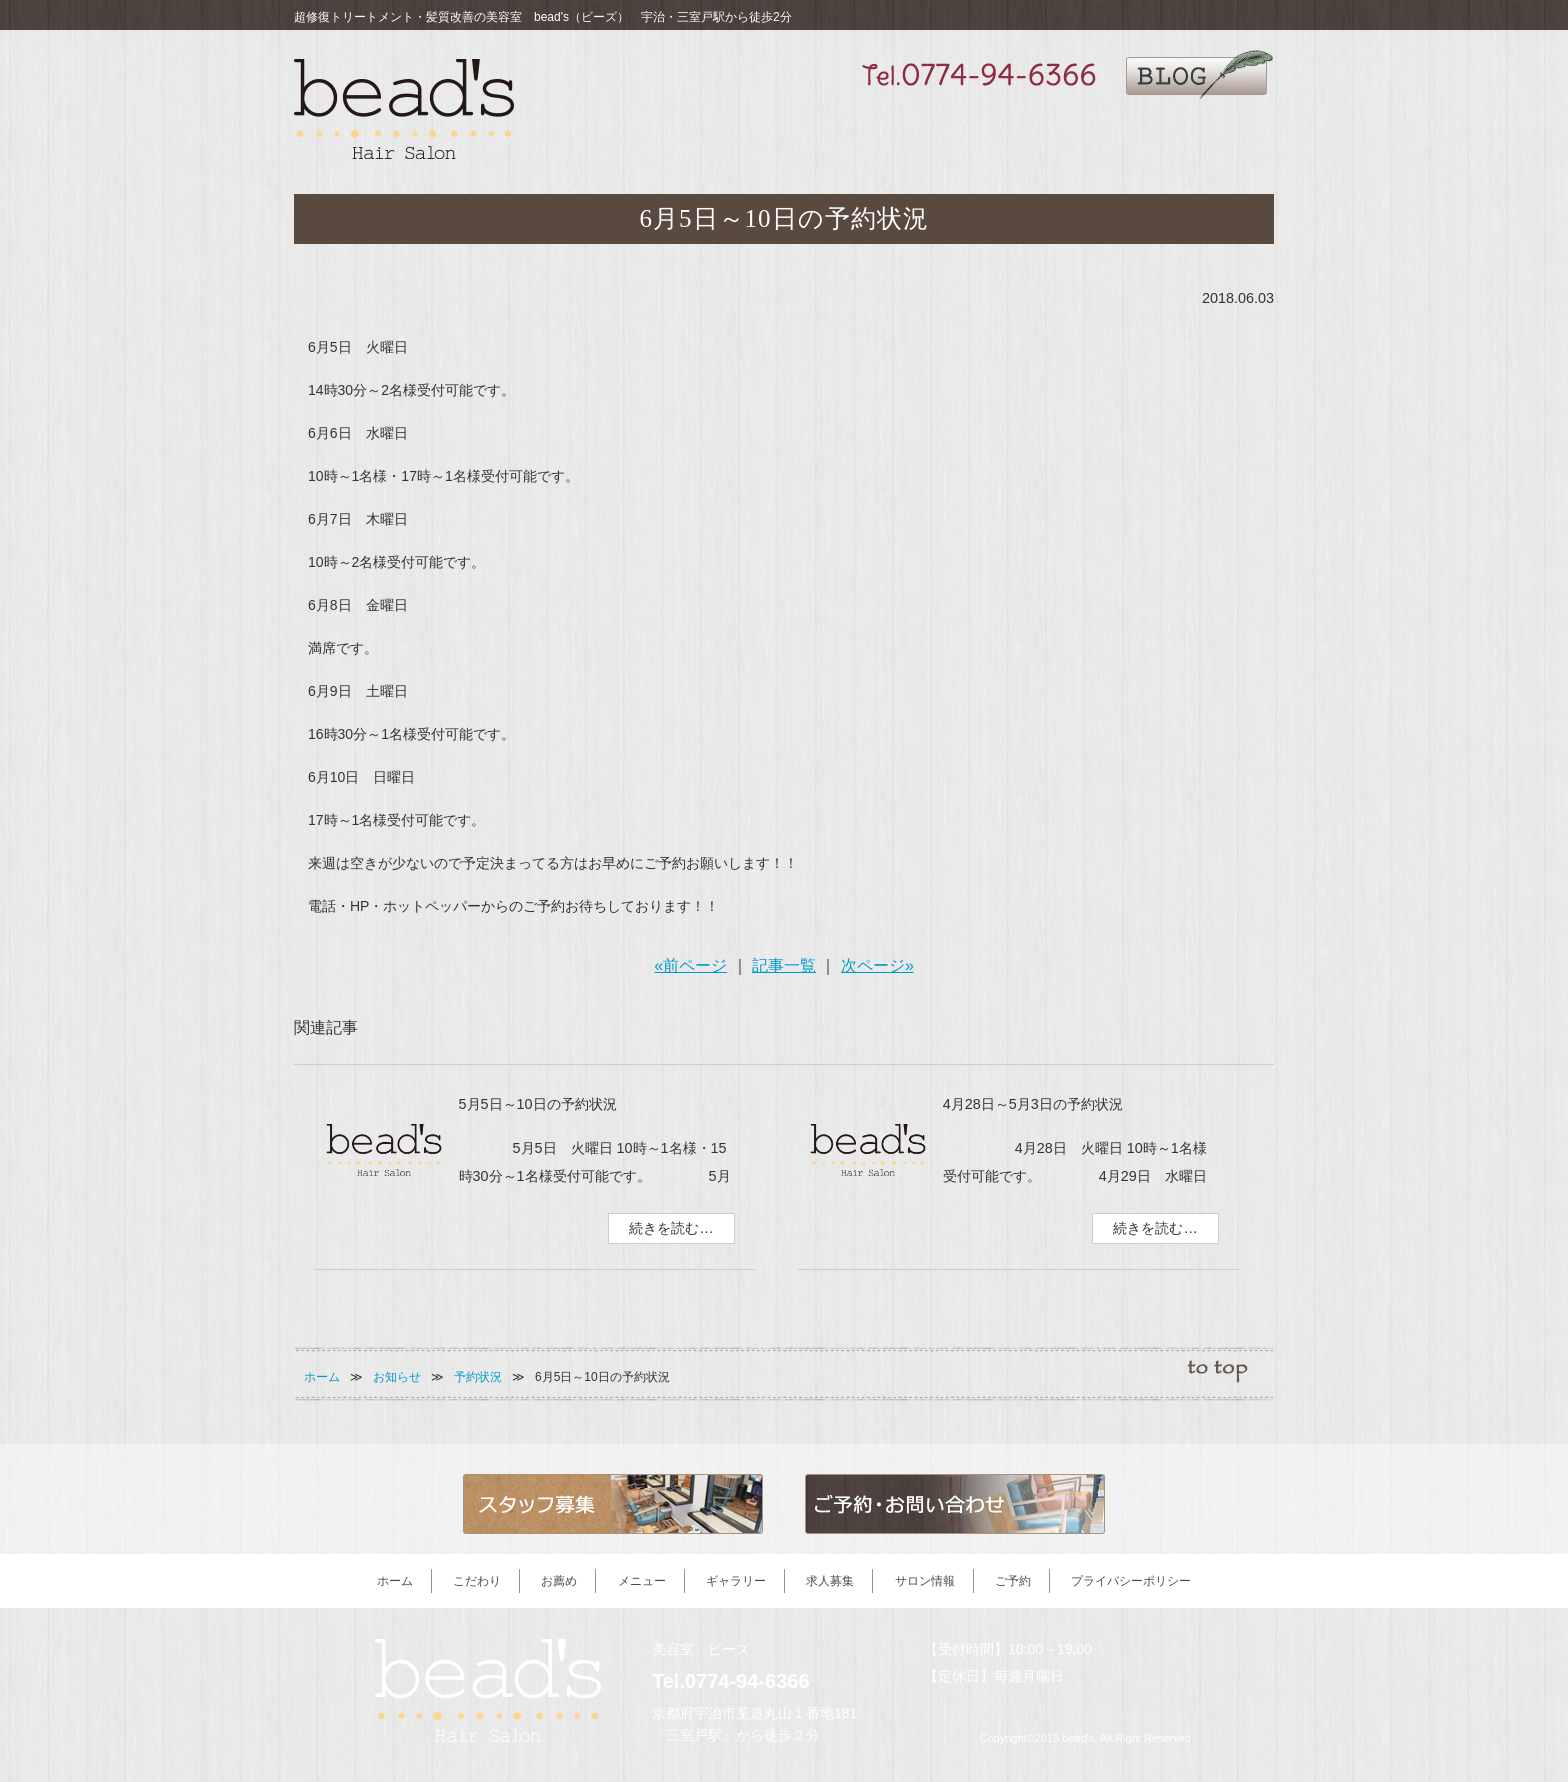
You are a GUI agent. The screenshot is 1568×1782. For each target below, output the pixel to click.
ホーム (322, 1377)
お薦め (790, 131)
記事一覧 (784, 965)
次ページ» (877, 965)
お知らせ (397, 1377)
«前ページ (690, 965)
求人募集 (1054, 131)
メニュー (877, 131)
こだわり (703, 131)
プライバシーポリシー (1131, 1581)
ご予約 (1230, 131)
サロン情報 (1143, 131)
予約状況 (478, 1377)
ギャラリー (965, 131)
